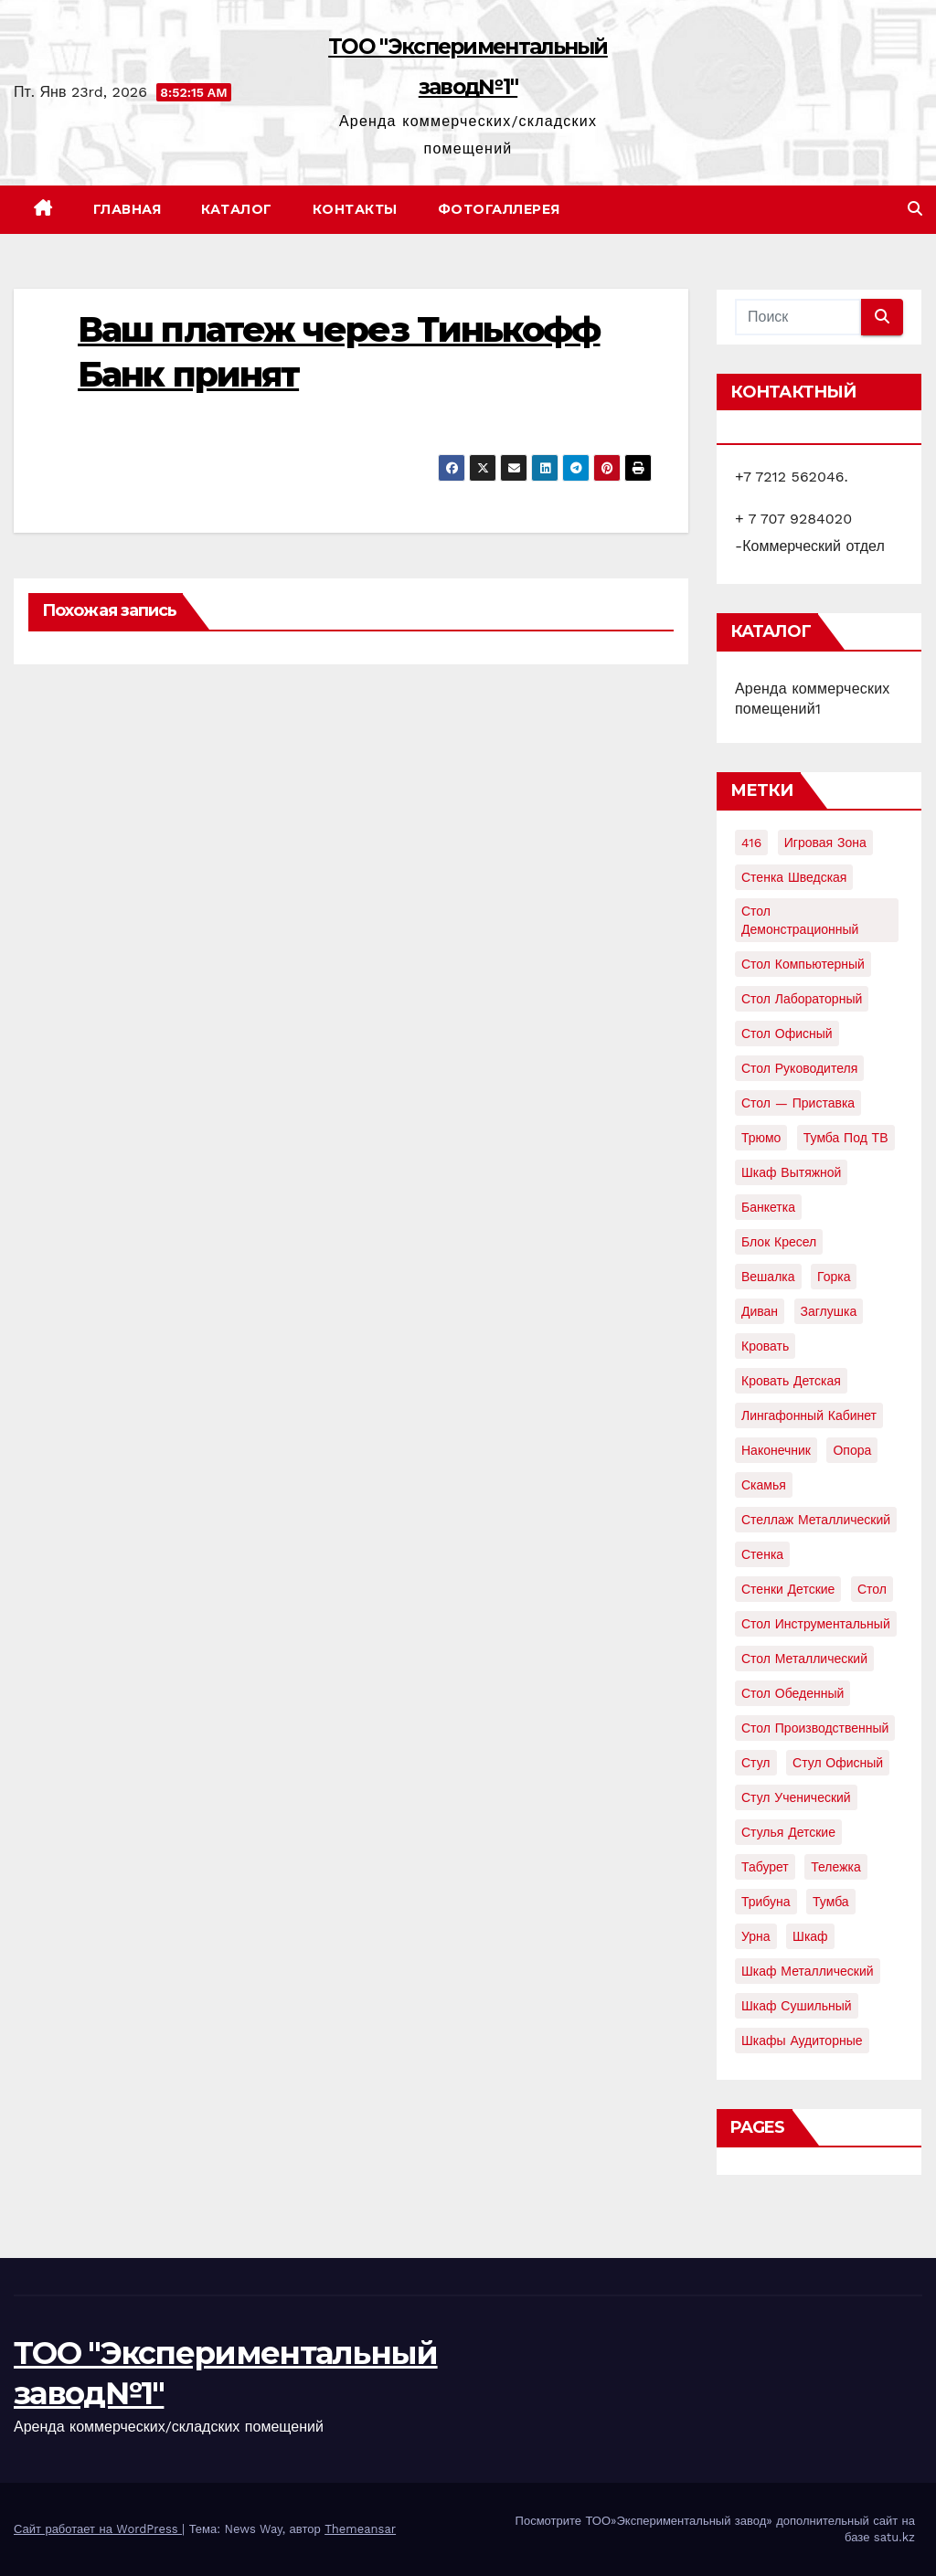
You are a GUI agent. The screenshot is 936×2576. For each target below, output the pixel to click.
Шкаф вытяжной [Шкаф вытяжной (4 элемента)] (791, 1172)
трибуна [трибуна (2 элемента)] (766, 1901)
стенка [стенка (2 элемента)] (762, 1554)
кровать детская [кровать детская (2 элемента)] (791, 1380)
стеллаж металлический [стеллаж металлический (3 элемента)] (815, 1519)
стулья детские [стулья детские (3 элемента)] (788, 1832)
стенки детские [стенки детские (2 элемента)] (788, 1589)
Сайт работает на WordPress (98, 2529)
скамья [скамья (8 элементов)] (763, 1485)
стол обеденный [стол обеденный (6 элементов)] (792, 1693)
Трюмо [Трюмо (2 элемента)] (761, 1137)
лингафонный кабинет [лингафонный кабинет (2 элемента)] (809, 1415)
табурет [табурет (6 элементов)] (765, 1867)
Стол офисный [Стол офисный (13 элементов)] (787, 1033)
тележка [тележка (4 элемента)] (835, 1867)
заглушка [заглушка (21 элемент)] (829, 1311)
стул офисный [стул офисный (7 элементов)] (837, 1762)
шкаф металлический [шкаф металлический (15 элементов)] (807, 1971)
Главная (127, 209)
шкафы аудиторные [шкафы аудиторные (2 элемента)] (802, 2040)
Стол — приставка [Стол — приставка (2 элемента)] (798, 1103)
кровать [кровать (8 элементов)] (765, 1346)
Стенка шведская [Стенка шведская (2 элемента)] (793, 877)
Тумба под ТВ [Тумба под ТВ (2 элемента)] (845, 1137)
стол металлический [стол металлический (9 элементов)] (804, 1658)
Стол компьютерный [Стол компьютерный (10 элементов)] (803, 964)
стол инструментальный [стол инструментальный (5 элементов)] (815, 1624)
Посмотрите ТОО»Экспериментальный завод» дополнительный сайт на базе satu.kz (715, 2529)
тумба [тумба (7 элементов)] (831, 1901)
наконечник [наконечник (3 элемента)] (776, 1450)
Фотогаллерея (499, 209)
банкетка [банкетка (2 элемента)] (768, 1207)
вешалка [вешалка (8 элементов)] (768, 1276)
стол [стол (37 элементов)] (872, 1589)
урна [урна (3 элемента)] (756, 1936)
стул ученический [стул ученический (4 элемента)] (796, 1797)
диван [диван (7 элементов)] (759, 1311)
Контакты (355, 209)
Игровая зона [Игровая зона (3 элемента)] (825, 842)
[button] (915, 208)
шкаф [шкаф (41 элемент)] (810, 1936)
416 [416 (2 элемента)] (751, 842)
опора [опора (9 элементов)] (852, 1450)
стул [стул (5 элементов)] (756, 1762)
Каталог (236, 209)
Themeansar (360, 2529)
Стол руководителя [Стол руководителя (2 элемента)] (799, 1068)
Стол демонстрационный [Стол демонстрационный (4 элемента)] (799, 920)
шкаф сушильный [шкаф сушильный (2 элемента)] (796, 2005)
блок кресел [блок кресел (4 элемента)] (778, 1242)
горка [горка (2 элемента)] (833, 1276)
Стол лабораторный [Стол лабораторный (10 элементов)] (801, 998)
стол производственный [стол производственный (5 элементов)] (814, 1728)
